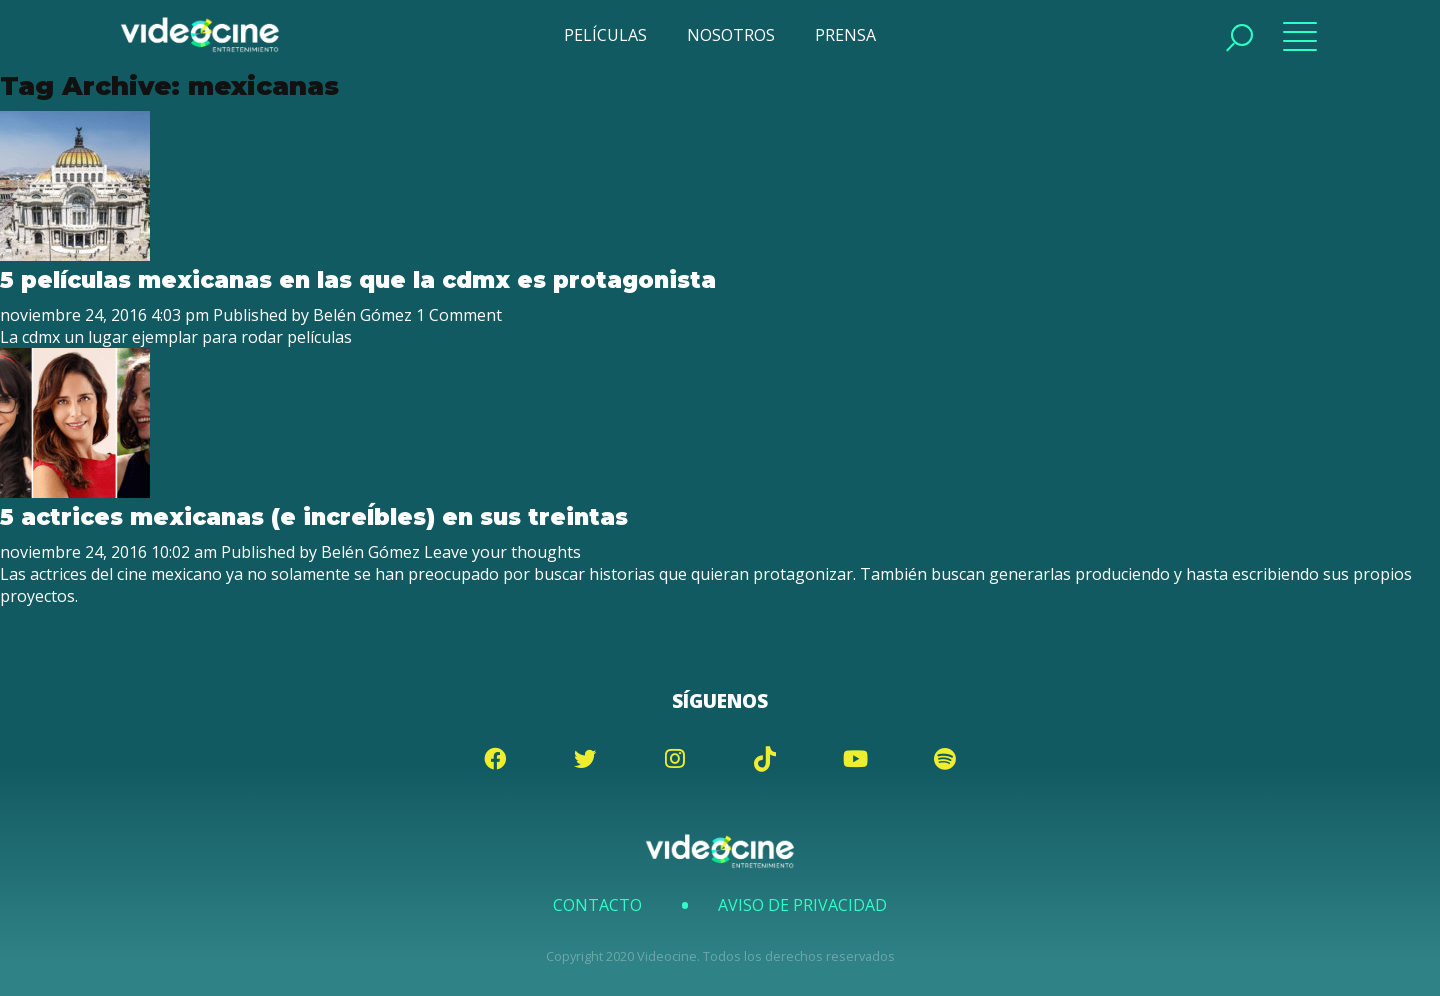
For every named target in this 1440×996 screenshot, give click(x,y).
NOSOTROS (731, 35)
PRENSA (845, 35)
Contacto (597, 905)
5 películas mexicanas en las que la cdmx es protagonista (358, 280)
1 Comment (459, 315)
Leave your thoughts (502, 552)
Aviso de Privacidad (802, 905)
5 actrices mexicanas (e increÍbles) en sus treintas (314, 517)
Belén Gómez (362, 315)
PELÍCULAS (605, 35)
